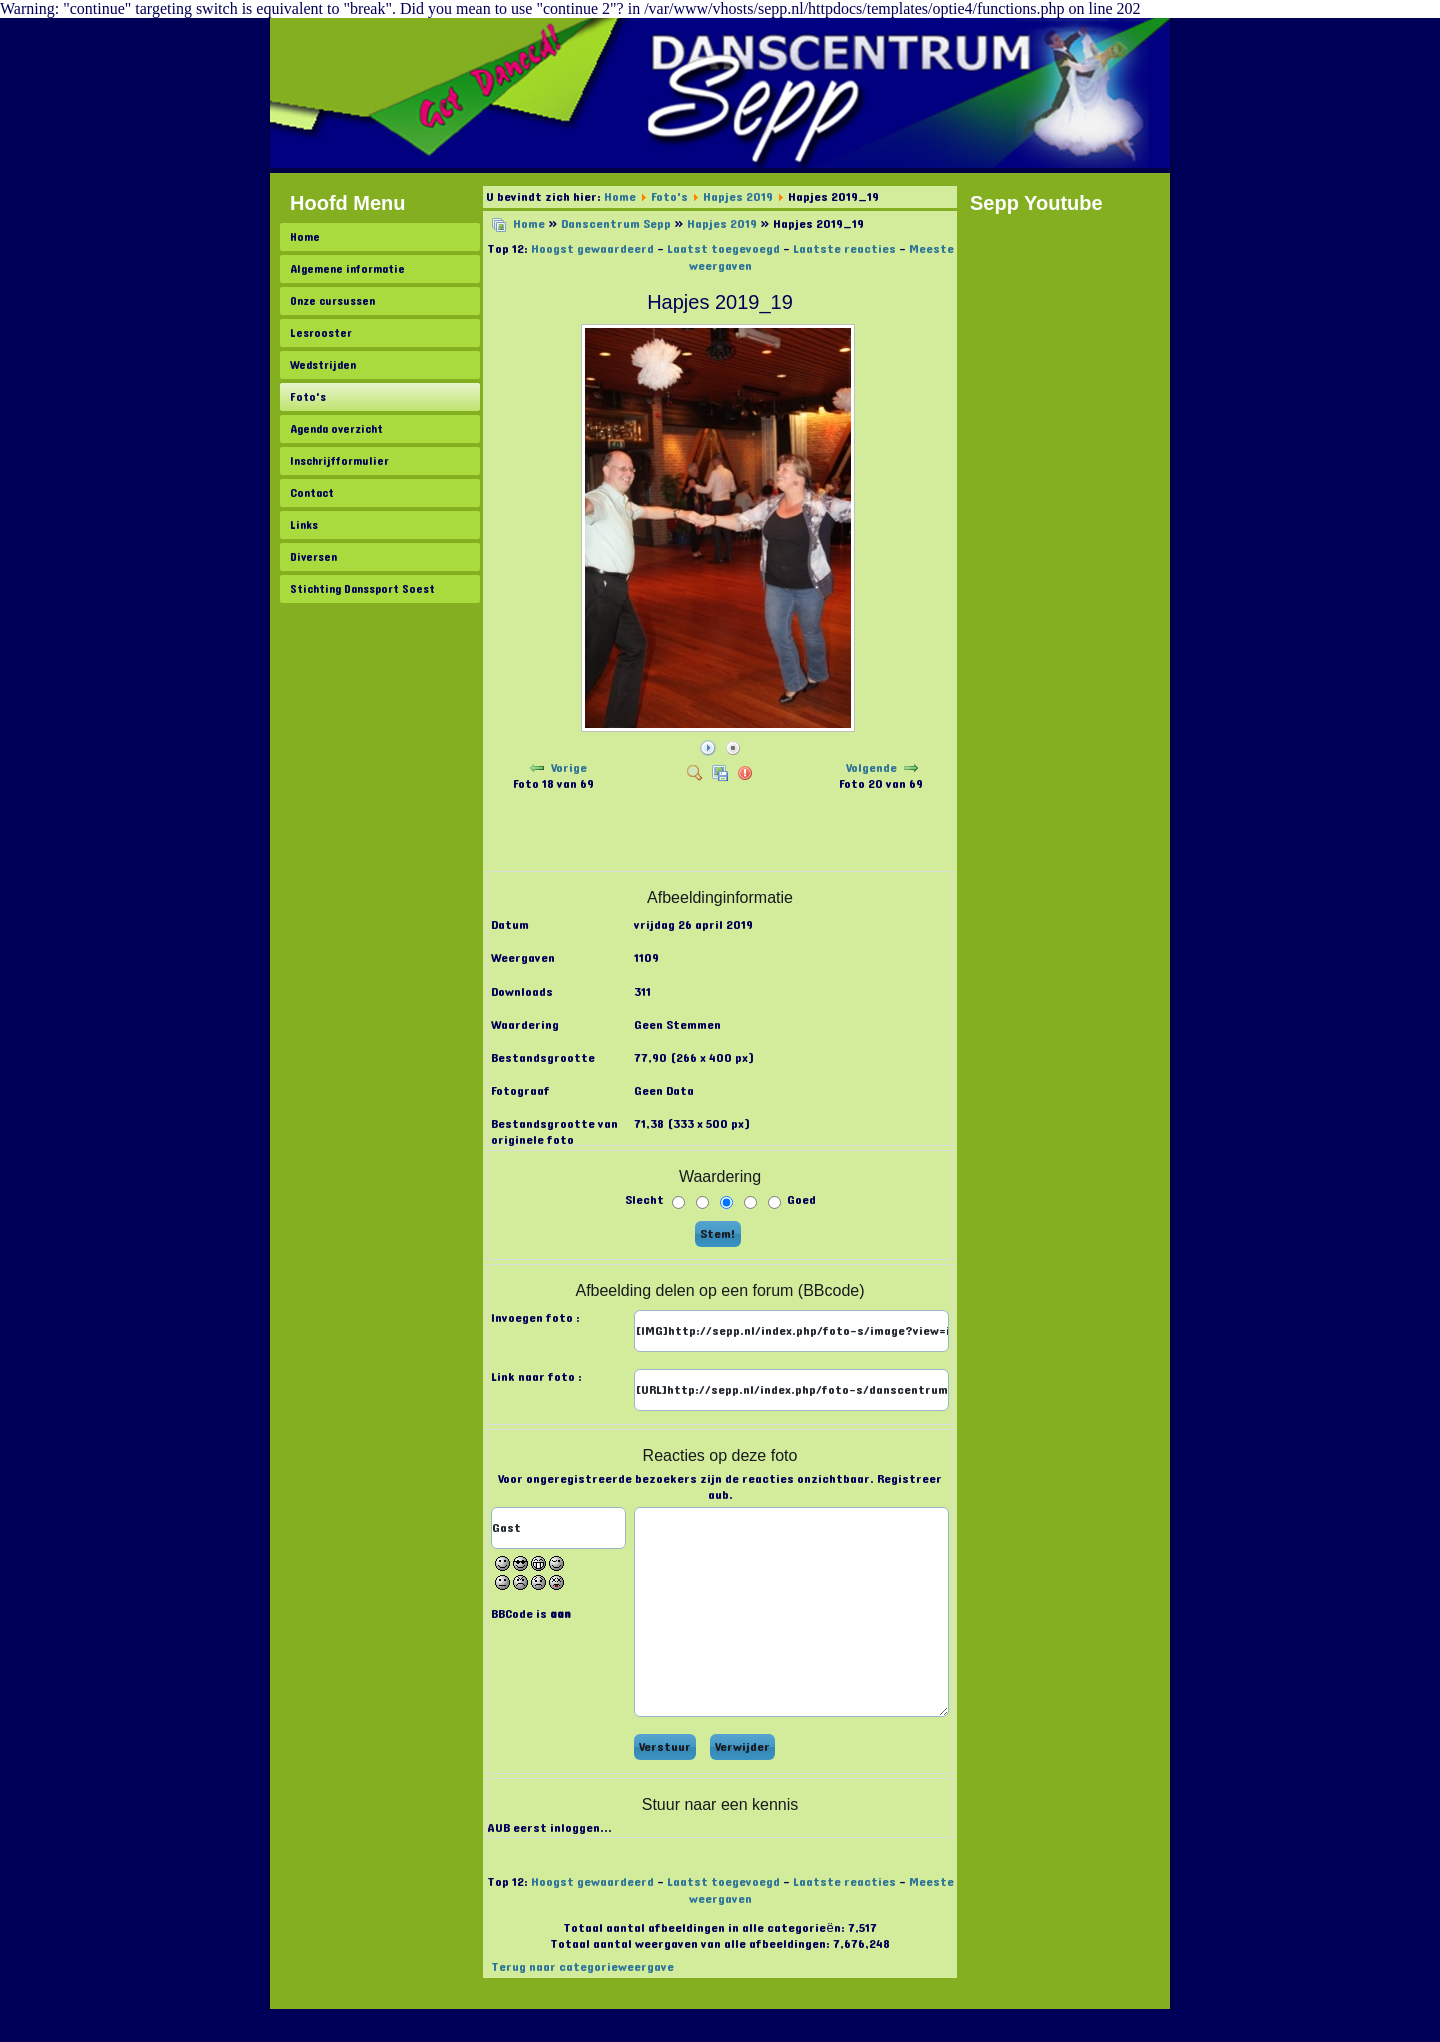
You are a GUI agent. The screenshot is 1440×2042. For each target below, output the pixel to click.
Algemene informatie (347, 269)
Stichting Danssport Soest (362, 589)
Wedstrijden (323, 365)
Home (305, 237)
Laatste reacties (844, 249)
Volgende (871, 768)
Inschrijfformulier (339, 461)
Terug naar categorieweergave (582, 1967)
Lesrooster (321, 333)
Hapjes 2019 (738, 197)
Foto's (308, 397)
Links (304, 525)
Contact (312, 493)
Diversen (313, 557)
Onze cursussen (332, 301)
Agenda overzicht (336, 429)
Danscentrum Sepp (616, 224)
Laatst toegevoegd (723, 249)
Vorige (569, 768)
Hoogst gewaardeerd (592, 249)
